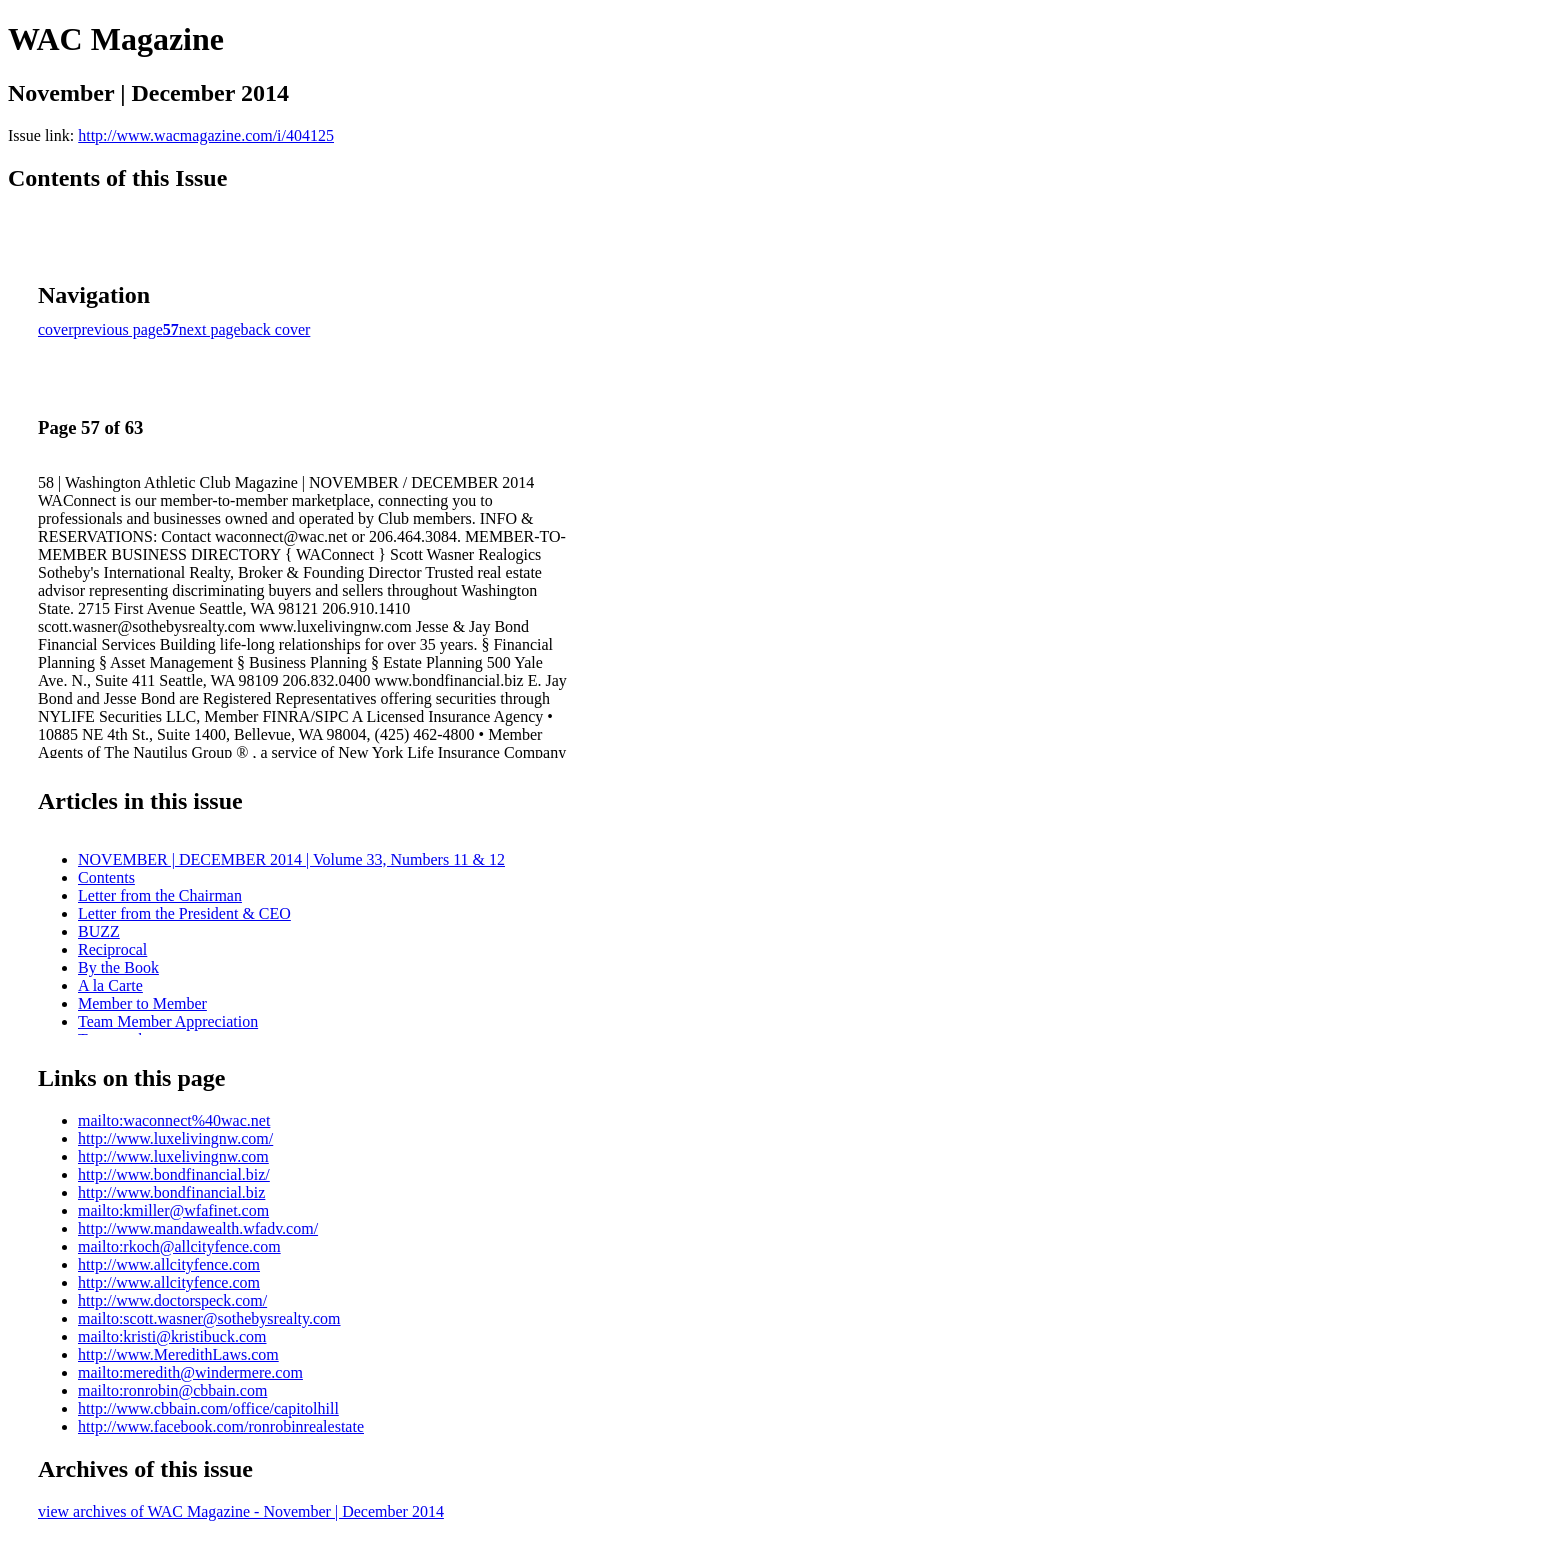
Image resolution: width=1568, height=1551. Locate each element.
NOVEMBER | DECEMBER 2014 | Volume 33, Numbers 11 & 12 (291, 859)
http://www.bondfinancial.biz (171, 1192)
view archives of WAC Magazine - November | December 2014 (241, 1511)
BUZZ (99, 931)
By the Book (118, 967)
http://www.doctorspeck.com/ (172, 1300)
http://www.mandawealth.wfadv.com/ (198, 1228)
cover (56, 329)
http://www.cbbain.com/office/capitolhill (208, 1408)
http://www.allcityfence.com (169, 1264)
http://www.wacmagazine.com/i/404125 (206, 135)
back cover (276, 329)
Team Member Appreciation (168, 1021)
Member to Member (142, 1003)
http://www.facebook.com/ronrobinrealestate (221, 1426)
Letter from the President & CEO (184, 913)
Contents (106, 877)
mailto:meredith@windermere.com (190, 1372)
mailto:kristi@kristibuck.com (172, 1336)
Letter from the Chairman (160, 895)
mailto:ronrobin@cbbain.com (172, 1390)
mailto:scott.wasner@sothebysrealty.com (209, 1318)
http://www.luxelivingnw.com (173, 1156)
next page (210, 329)
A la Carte (110, 985)
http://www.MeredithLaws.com (178, 1354)
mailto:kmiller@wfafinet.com (173, 1210)
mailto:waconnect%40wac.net (174, 1120)
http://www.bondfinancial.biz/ (174, 1174)
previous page (118, 329)
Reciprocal (112, 949)
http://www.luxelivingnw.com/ (175, 1138)
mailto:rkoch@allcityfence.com (179, 1246)
